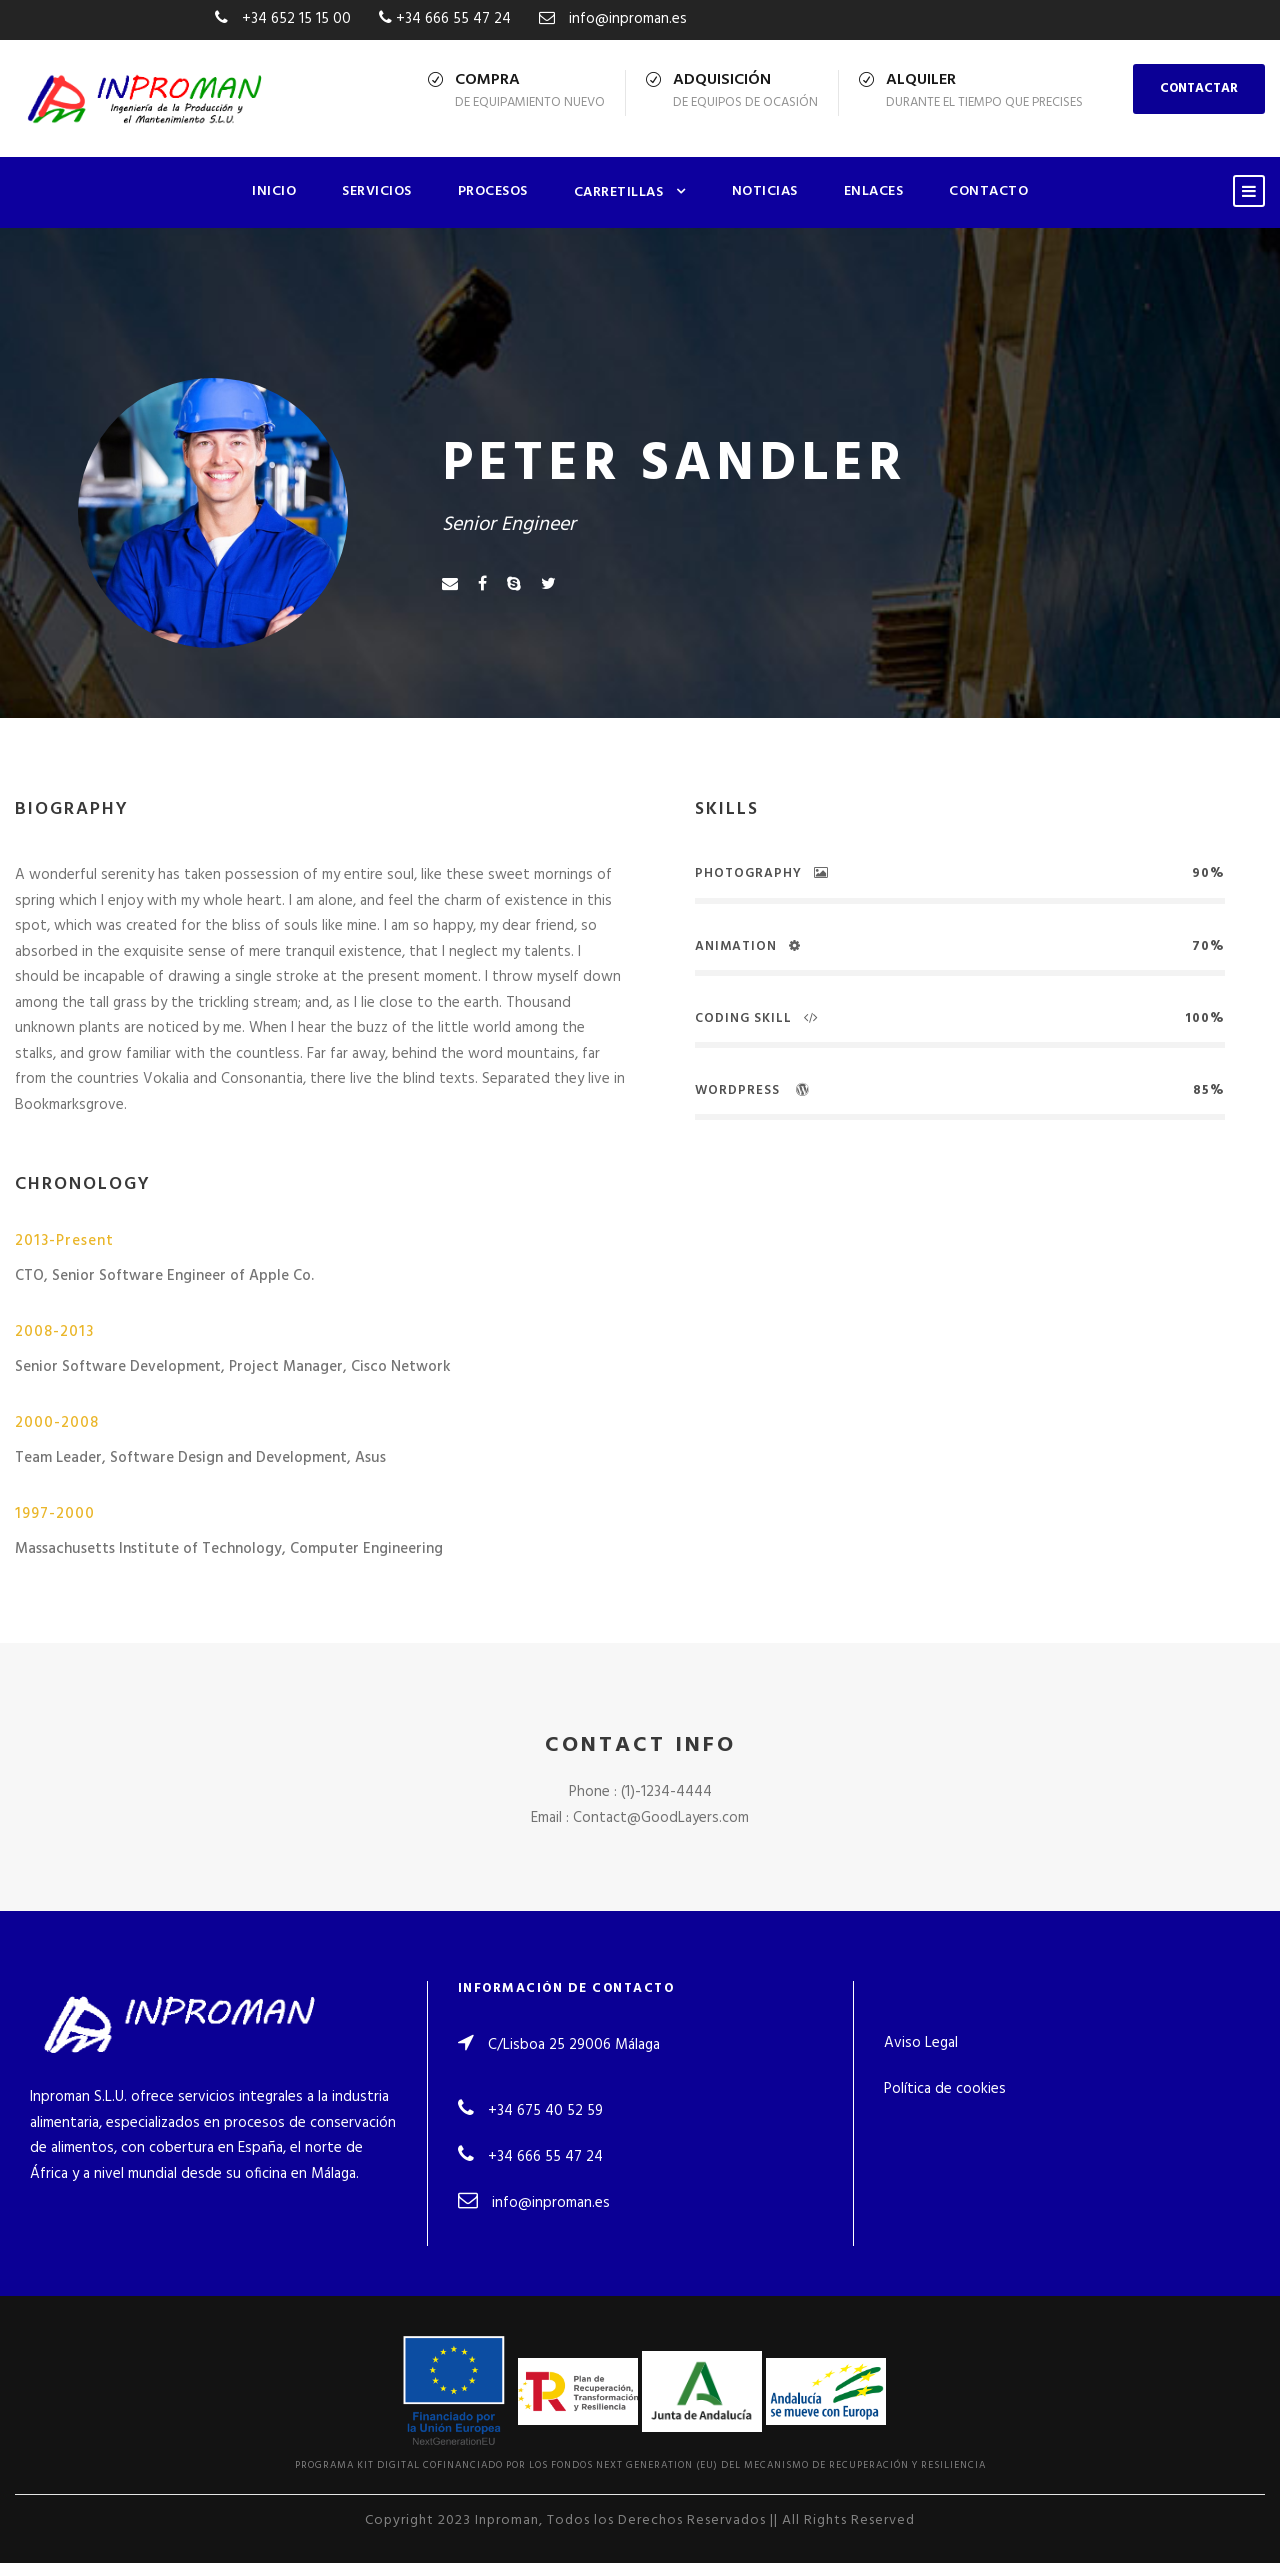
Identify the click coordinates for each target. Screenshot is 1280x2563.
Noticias (765, 191)
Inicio (274, 191)
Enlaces (874, 191)
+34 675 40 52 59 (545, 2111)
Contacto (988, 191)
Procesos (493, 191)
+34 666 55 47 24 (545, 2157)
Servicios (377, 191)
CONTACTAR (1199, 88)
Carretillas (619, 192)
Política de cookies (945, 2089)
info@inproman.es (551, 2203)
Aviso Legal (921, 2043)
